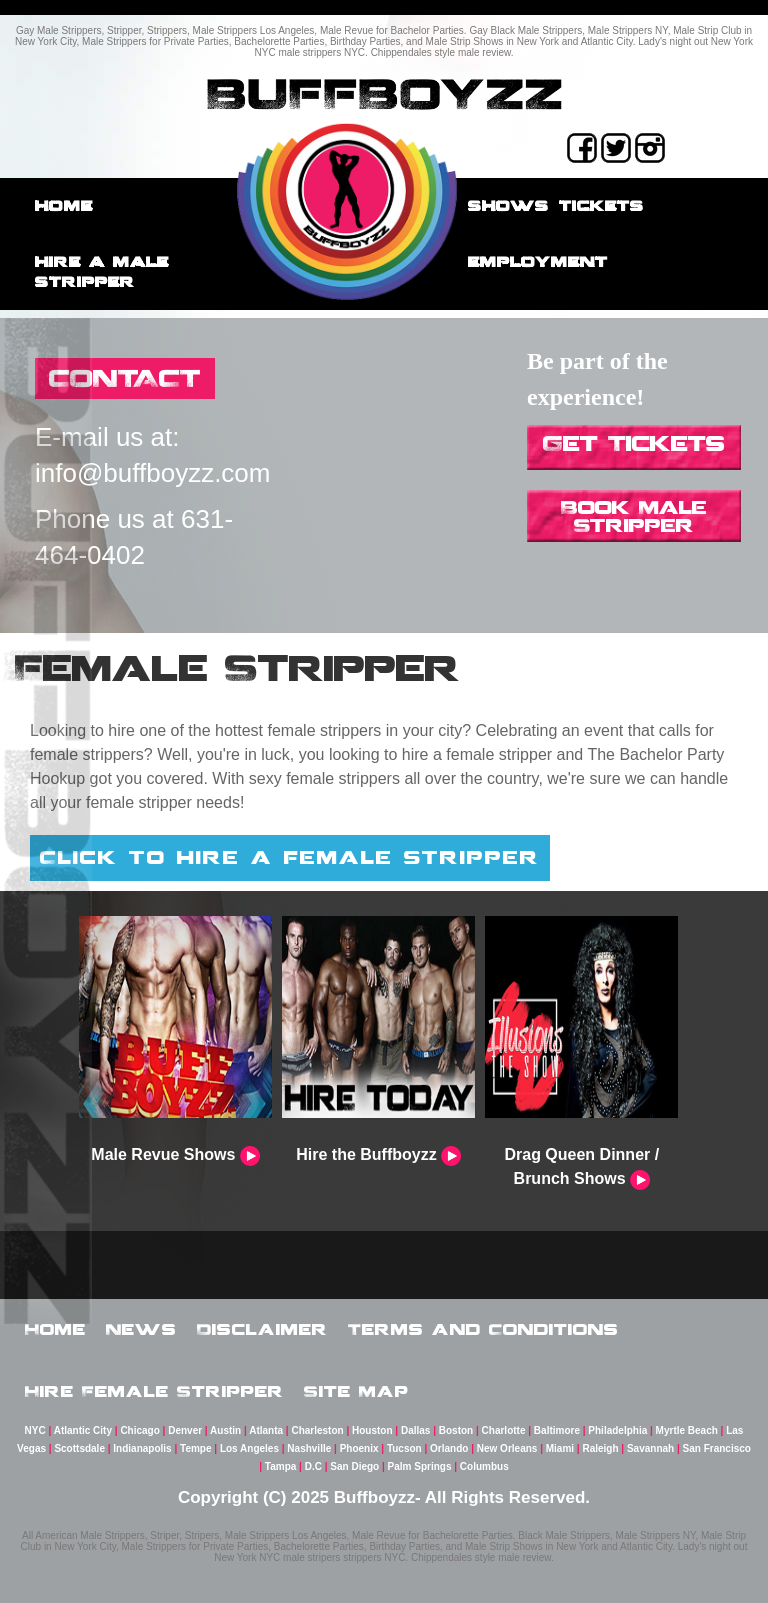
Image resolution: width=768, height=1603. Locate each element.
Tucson (404, 1448)
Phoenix (359, 1448)
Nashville (309, 1448)
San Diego (354, 1466)
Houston (372, 1430)
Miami (560, 1448)
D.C (313, 1466)
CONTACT (125, 377)
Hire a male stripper (102, 271)
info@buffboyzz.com (152, 473)
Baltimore (557, 1430)
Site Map (356, 1391)
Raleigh (600, 1448)
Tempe (196, 1448)
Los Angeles (249, 1448)
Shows (508, 205)
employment (538, 261)
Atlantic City (83, 1430)
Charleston (317, 1430)
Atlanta (266, 1430)
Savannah (650, 1448)
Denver (185, 1430)
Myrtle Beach (687, 1430)
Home (64, 205)
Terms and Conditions (483, 1329)
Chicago (139, 1430)
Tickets (601, 205)
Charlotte (504, 1430)
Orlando (449, 1448)
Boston (456, 1430)
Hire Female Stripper (154, 1391)
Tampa (281, 1466)
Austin (225, 1430)
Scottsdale (79, 1448)
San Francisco (717, 1448)
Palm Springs (420, 1466)
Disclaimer (262, 1329)
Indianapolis (142, 1448)
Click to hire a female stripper (290, 857)
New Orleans (507, 1448)
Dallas (415, 1430)
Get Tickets (634, 443)
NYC (35, 1430)
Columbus (484, 1466)
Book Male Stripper (634, 516)
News (141, 1329)
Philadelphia (617, 1430)
